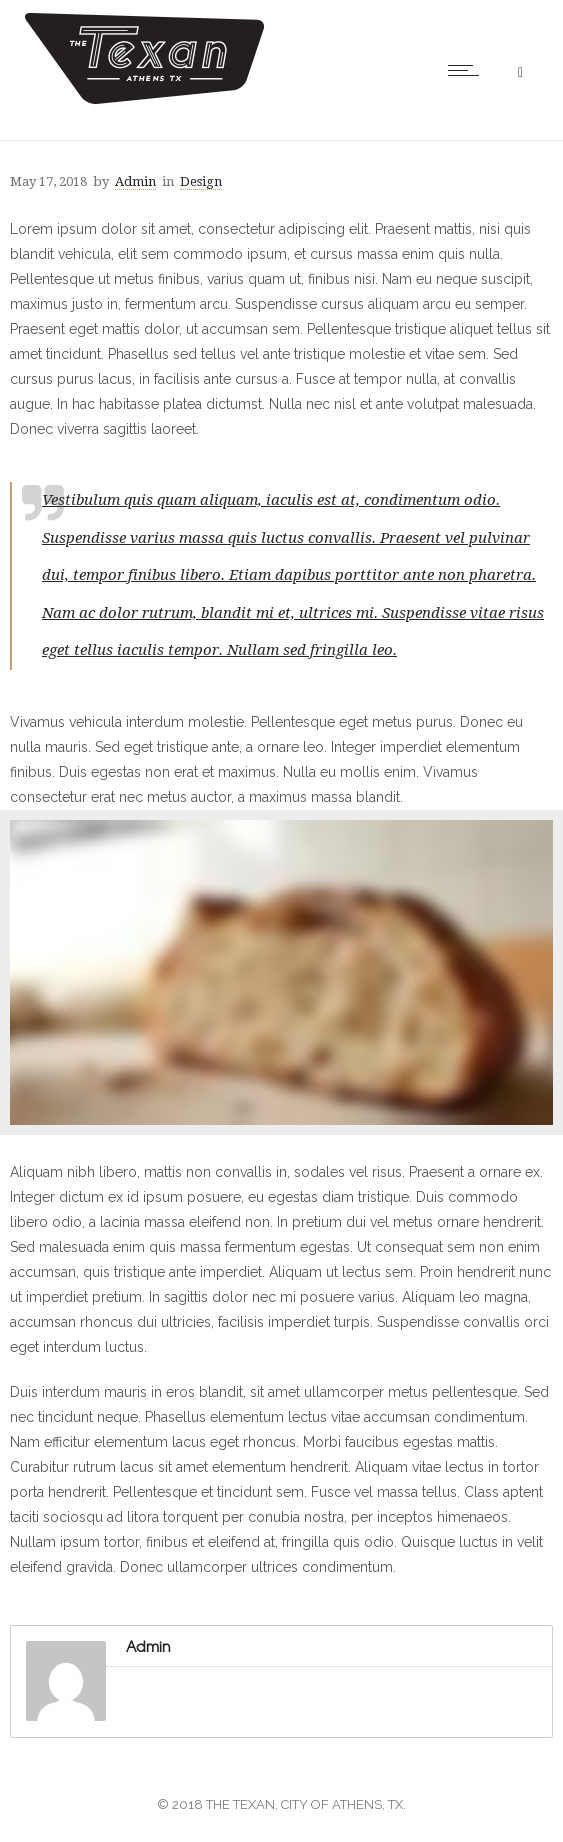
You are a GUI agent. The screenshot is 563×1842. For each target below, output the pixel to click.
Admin (135, 181)
